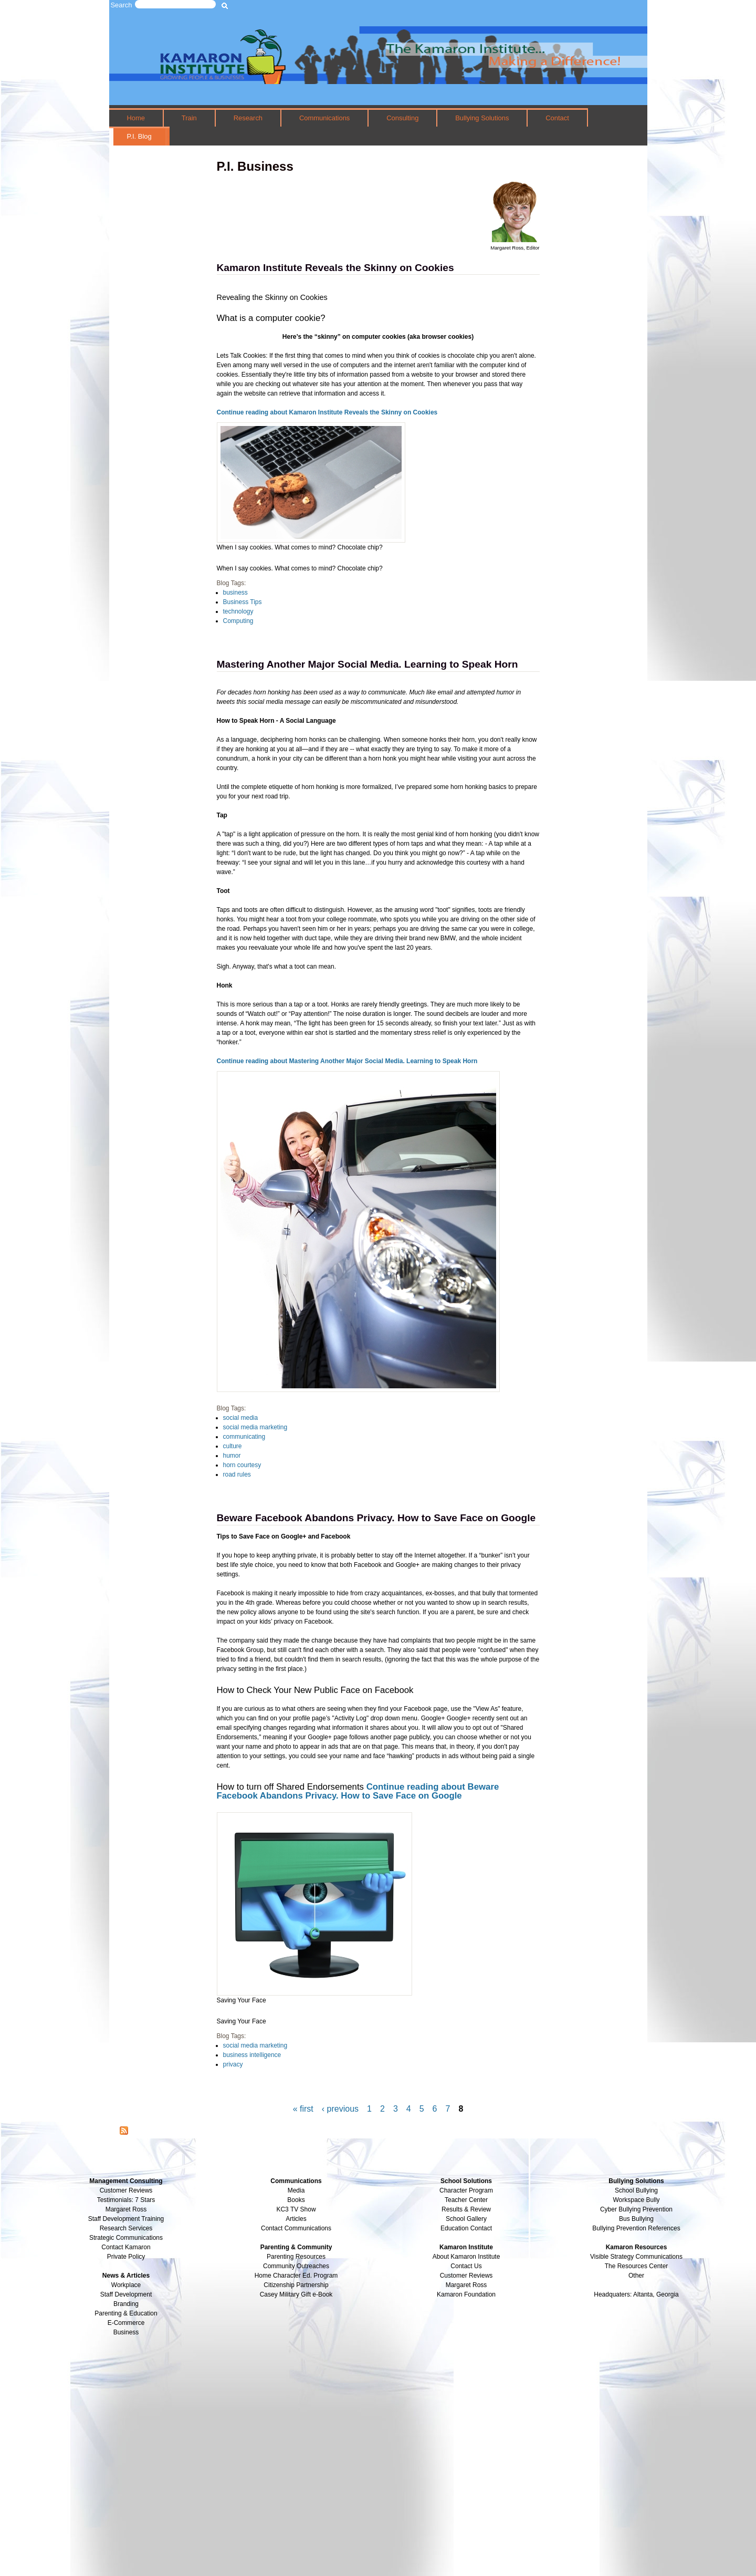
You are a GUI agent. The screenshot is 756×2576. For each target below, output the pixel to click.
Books (295, 2200)
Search (121, 5)
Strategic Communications (126, 2237)
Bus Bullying (636, 2218)
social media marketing (255, 1427)
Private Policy (126, 2256)
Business (126, 2332)
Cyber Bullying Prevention (636, 2209)
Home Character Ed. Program (296, 2275)
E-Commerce (126, 2322)
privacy (233, 2064)
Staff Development (126, 2294)
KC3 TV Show (296, 2209)
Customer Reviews (466, 2275)
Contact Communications (296, 2228)
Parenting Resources (296, 2256)
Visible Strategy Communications (636, 2256)
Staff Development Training (126, 2218)
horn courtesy (242, 1465)
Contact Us (465, 2266)
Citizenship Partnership (296, 2285)
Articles (296, 2218)
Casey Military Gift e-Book (296, 2294)
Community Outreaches (296, 2266)
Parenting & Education (125, 2313)
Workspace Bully (636, 2200)
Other (636, 2275)
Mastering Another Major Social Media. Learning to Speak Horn (367, 664)
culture (232, 1446)
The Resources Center (636, 2266)
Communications (324, 118)
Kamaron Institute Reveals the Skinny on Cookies (335, 267)
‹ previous (340, 2108)
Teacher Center (466, 2200)
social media (240, 1417)
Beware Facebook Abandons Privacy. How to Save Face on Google (376, 1517)
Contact (557, 118)
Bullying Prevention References (636, 2228)
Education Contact (466, 2228)
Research (248, 118)
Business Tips (242, 602)
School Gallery (466, 2218)
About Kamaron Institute (466, 2256)
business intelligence (252, 2055)
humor (232, 1455)
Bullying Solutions (482, 118)
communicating (244, 1436)
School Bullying (636, 2190)
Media (296, 2190)
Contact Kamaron (125, 2247)
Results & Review (466, 2209)
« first (303, 2108)
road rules (237, 1474)
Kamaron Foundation (466, 2294)
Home (136, 118)
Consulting (402, 118)
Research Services (126, 2228)
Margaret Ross (126, 2209)
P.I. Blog (139, 136)
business (235, 592)
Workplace (126, 2285)
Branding (126, 2304)
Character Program (466, 2190)
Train (189, 118)
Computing (238, 621)
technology (238, 611)
